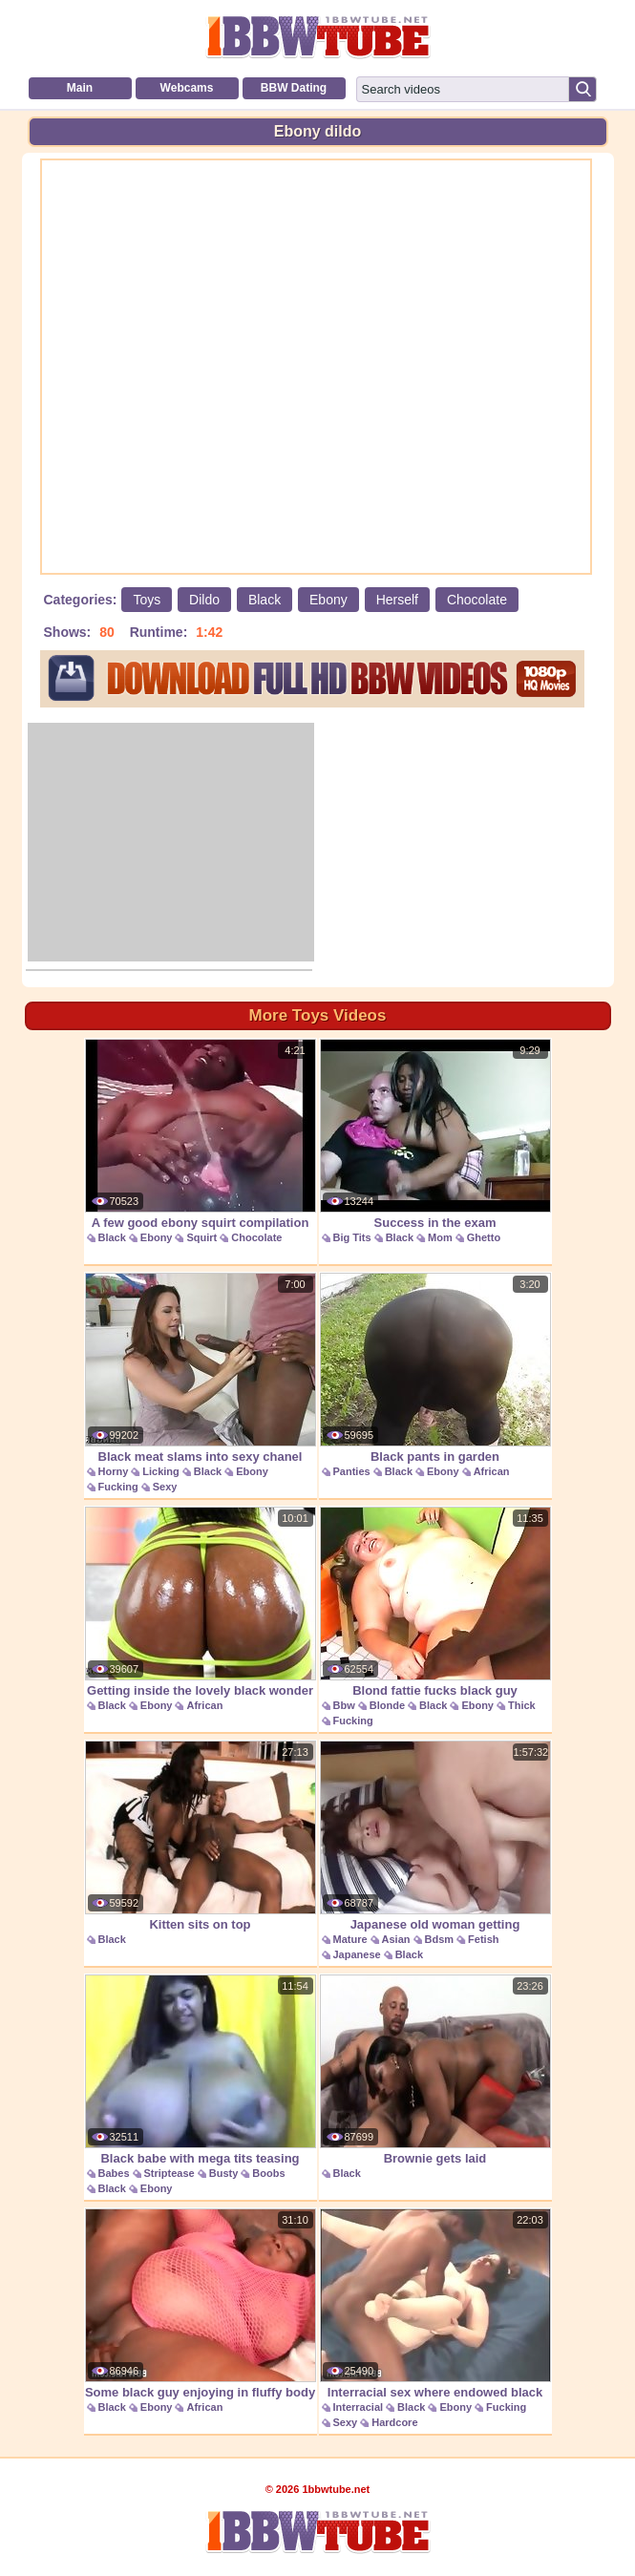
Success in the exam (435, 1134)
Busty (224, 2173)
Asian (396, 1939)
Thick (522, 1705)
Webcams (187, 88)
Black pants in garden (435, 1368)
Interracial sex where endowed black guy (435, 2313)
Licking (161, 1471)
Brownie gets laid (435, 2069)
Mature (350, 1939)
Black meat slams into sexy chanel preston (200, 1378)
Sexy (165, 1486)
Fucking (118, 1486)
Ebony (328, 599)
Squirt (201, 1237)
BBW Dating (294, 88)
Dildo (204, 599)
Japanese (357, 1954)
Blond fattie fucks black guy (435, 1602)
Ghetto (483, 1237)
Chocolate (477, 599)
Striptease (169, 2173)
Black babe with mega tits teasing (200, 2069)
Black (264, 599)
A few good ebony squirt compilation (200, 1134)
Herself (397, 599)
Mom (440, 1237)
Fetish (483, 1939)
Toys (146, 599)
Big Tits (352, 1237)
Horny (113, 1471)
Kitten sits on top (200, 1836)
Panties (351, 1471)
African (492, 1471)
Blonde (387, 1705)
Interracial (358, 2407)
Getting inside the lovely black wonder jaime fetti (200, 1612)
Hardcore (394, 2422)
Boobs (268, 2173)
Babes (114, 2173)
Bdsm (440, 1939)
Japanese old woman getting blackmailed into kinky (435, 1846)
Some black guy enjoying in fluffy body (200, 2303)
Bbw (344, 1705)
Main (80, 88)
